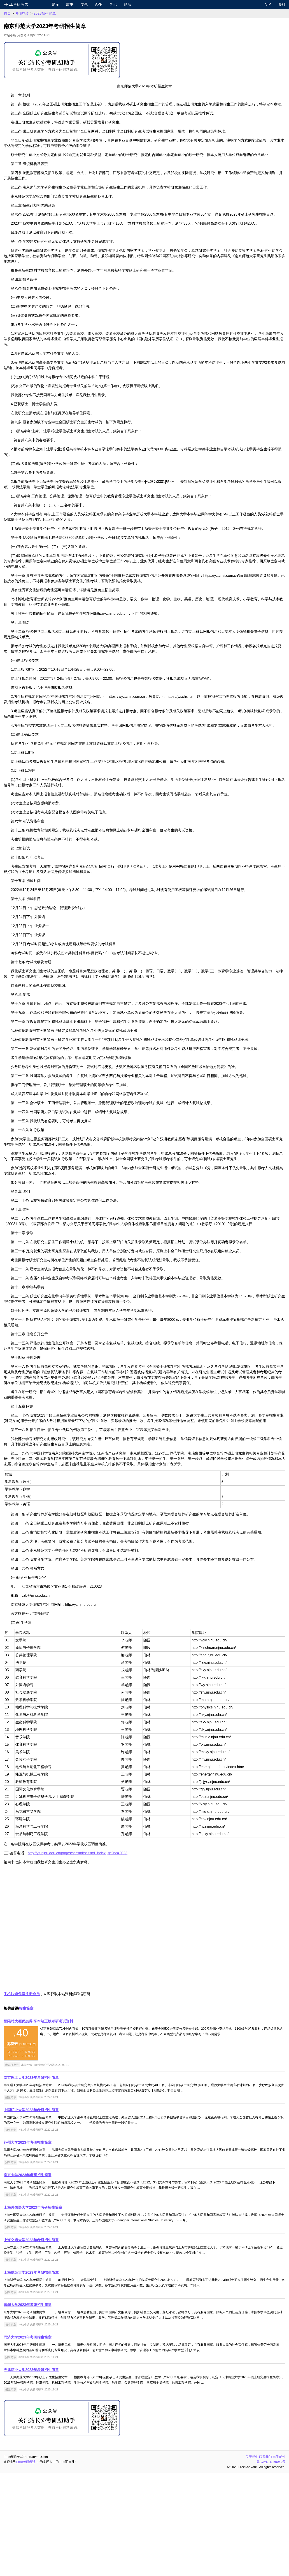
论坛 (157, 4)
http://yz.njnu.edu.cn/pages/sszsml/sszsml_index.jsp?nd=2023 (114, 1956)
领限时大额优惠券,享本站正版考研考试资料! (75, 2124)
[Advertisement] (162, 2032)
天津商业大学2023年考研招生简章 (67, 2473)
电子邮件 (279, 2560)
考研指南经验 (14, 41)
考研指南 (58, 13)
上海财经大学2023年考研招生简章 (67, 2375)
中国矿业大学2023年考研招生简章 (67, 2213)
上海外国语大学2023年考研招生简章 (69, 2310)
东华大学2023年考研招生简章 (64, 2408)
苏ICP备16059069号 (270, 2565)
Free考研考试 (52, 4)
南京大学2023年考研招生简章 (64, 2278)
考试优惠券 (48, 2167)
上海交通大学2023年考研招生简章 (67, 2343)
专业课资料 (13, 68)
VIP (268, 4)
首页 (43, 13)
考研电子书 (13, 77)
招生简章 (62, 2111)
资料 (281, 4)
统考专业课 (13, 32)
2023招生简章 (81, 13)
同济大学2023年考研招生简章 (64, 2440)
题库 (85, 4)
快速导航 (11, 4)
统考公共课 (13, 23)
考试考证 (11, 86)
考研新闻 (11, 14)
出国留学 (11, 95)
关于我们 (252, 2560)
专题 (114, 4)
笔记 (143, 4)
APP (129, 4)
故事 (100, 4)
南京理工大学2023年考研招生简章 (67, 2181)
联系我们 (265, 2560)
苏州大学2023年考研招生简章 (64, 2245)
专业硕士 (11, 59)
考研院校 (11, 50)
